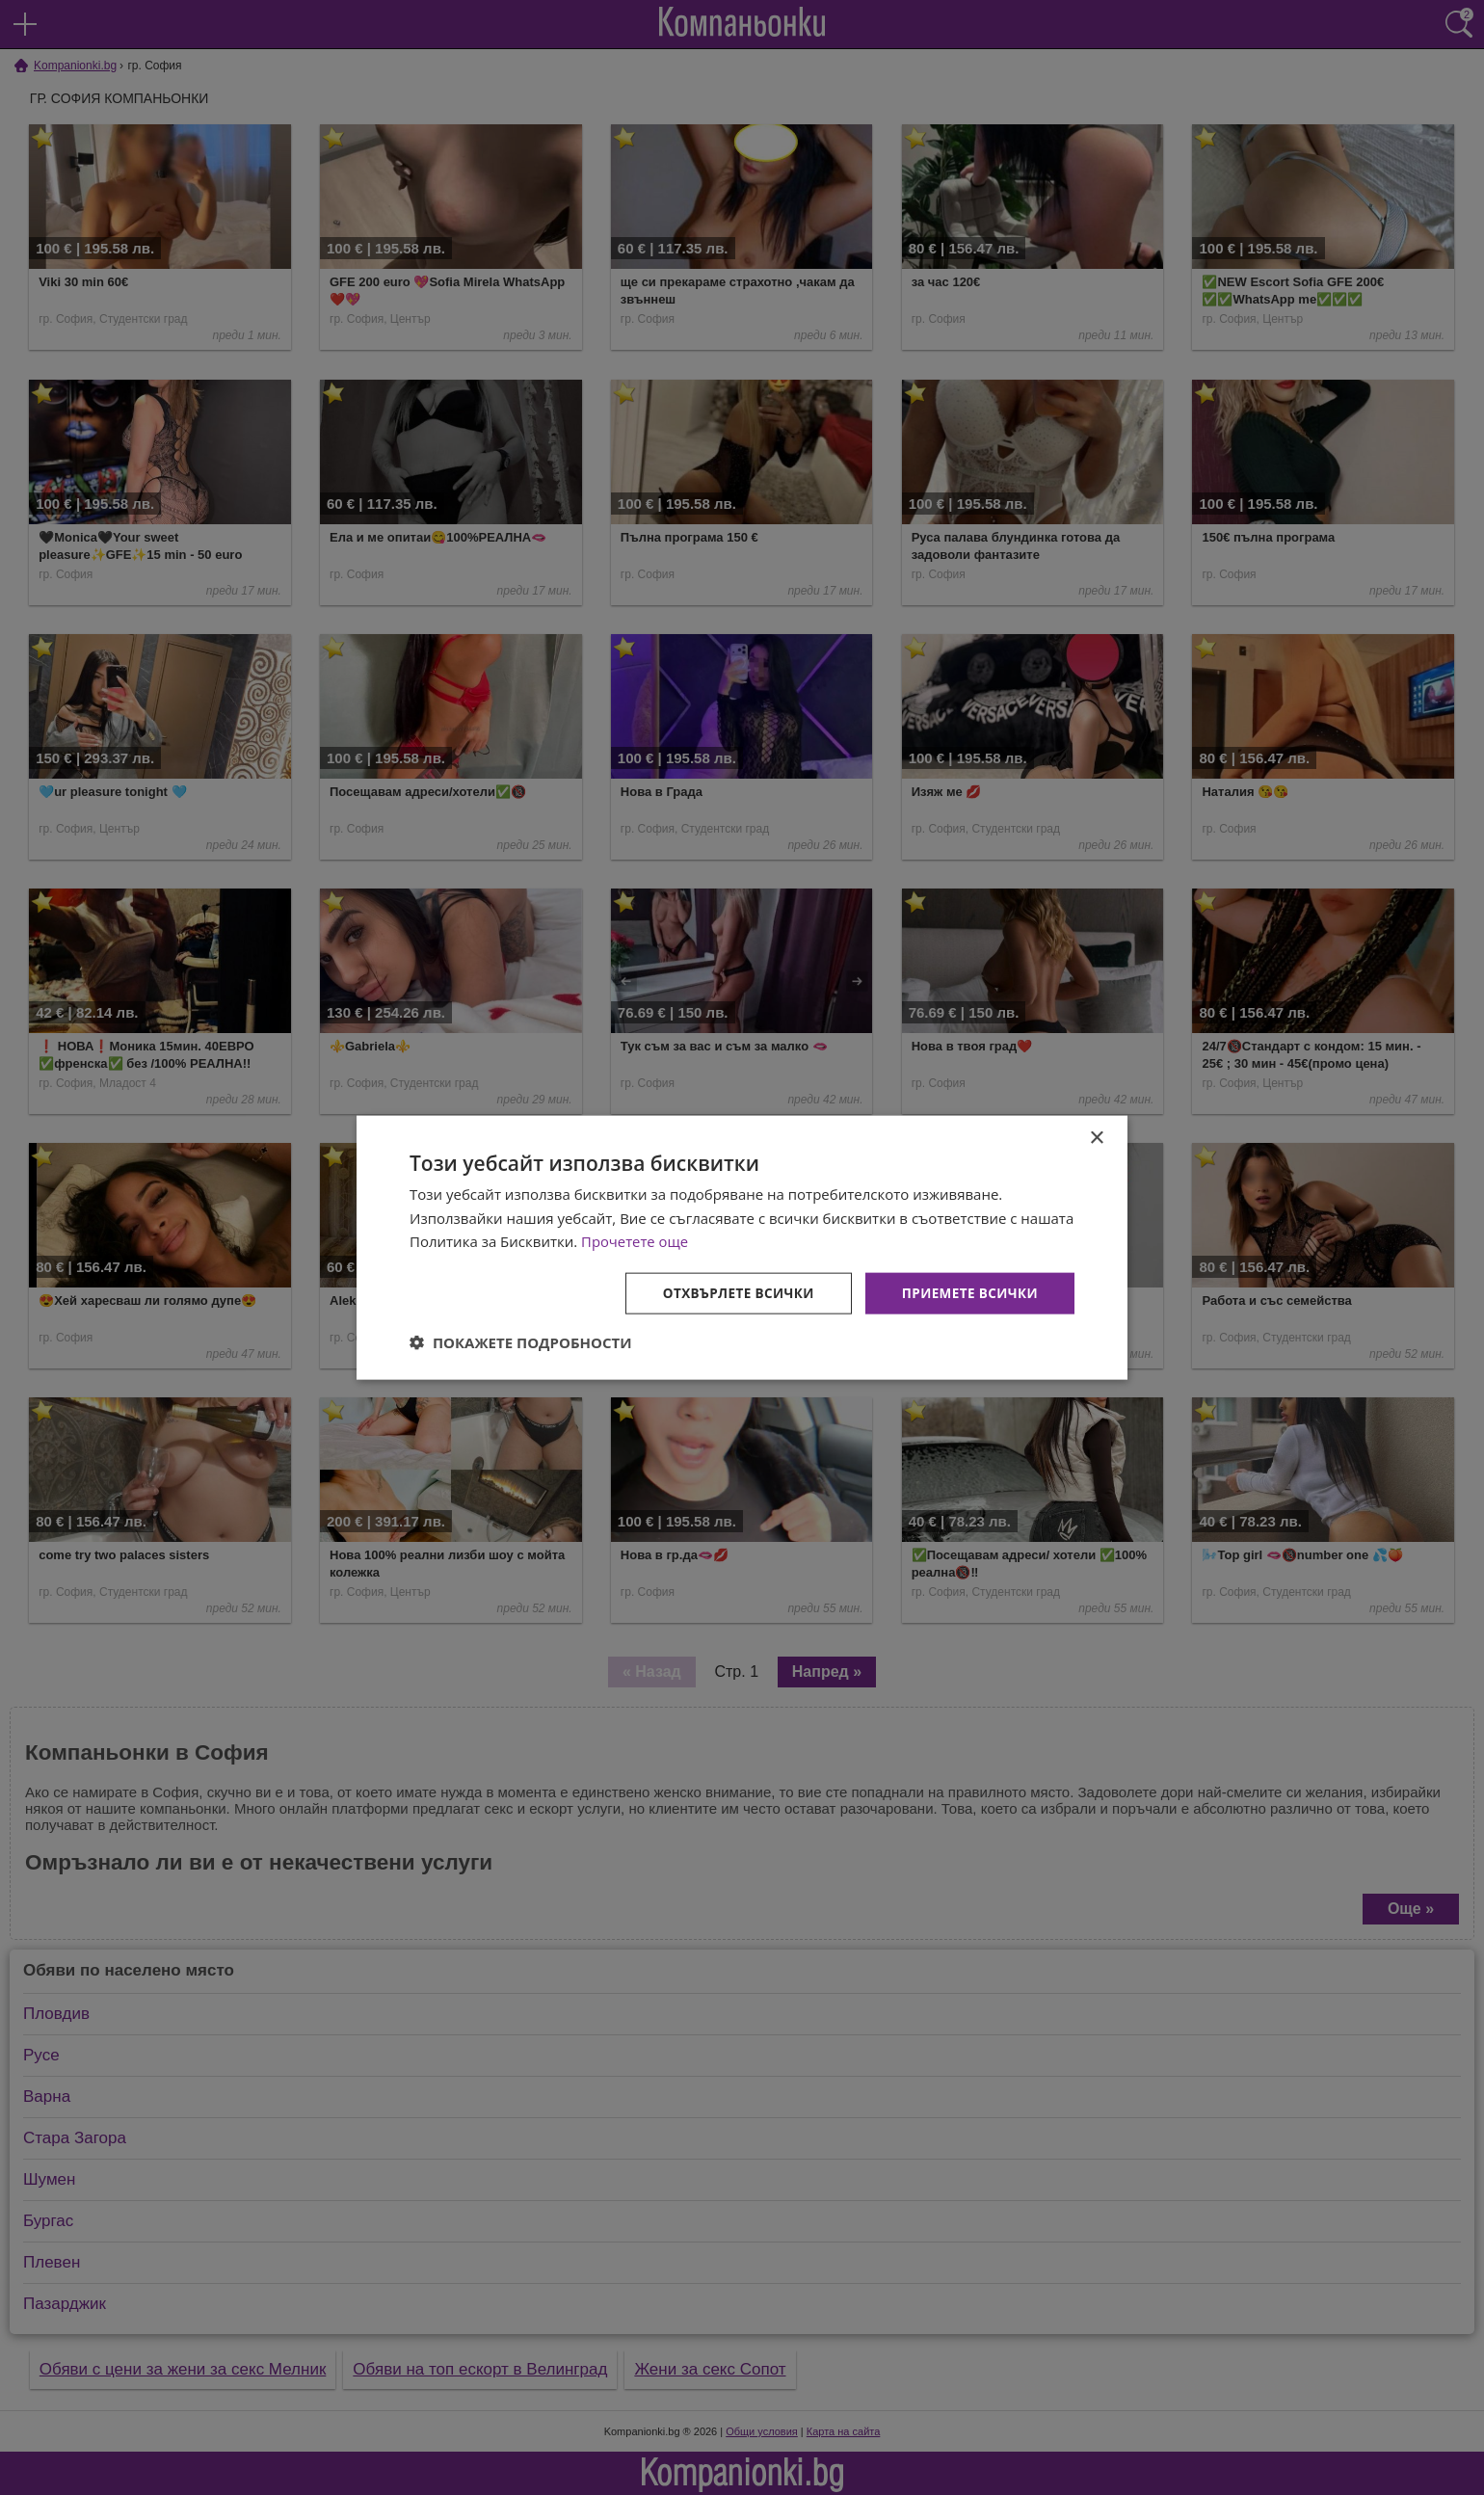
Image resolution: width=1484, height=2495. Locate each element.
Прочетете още (635, 1240)
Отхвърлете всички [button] (730, 1293)
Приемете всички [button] (967, 1293)
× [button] (1096, 1136)
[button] (521, 1343)
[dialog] (742, 1247)
